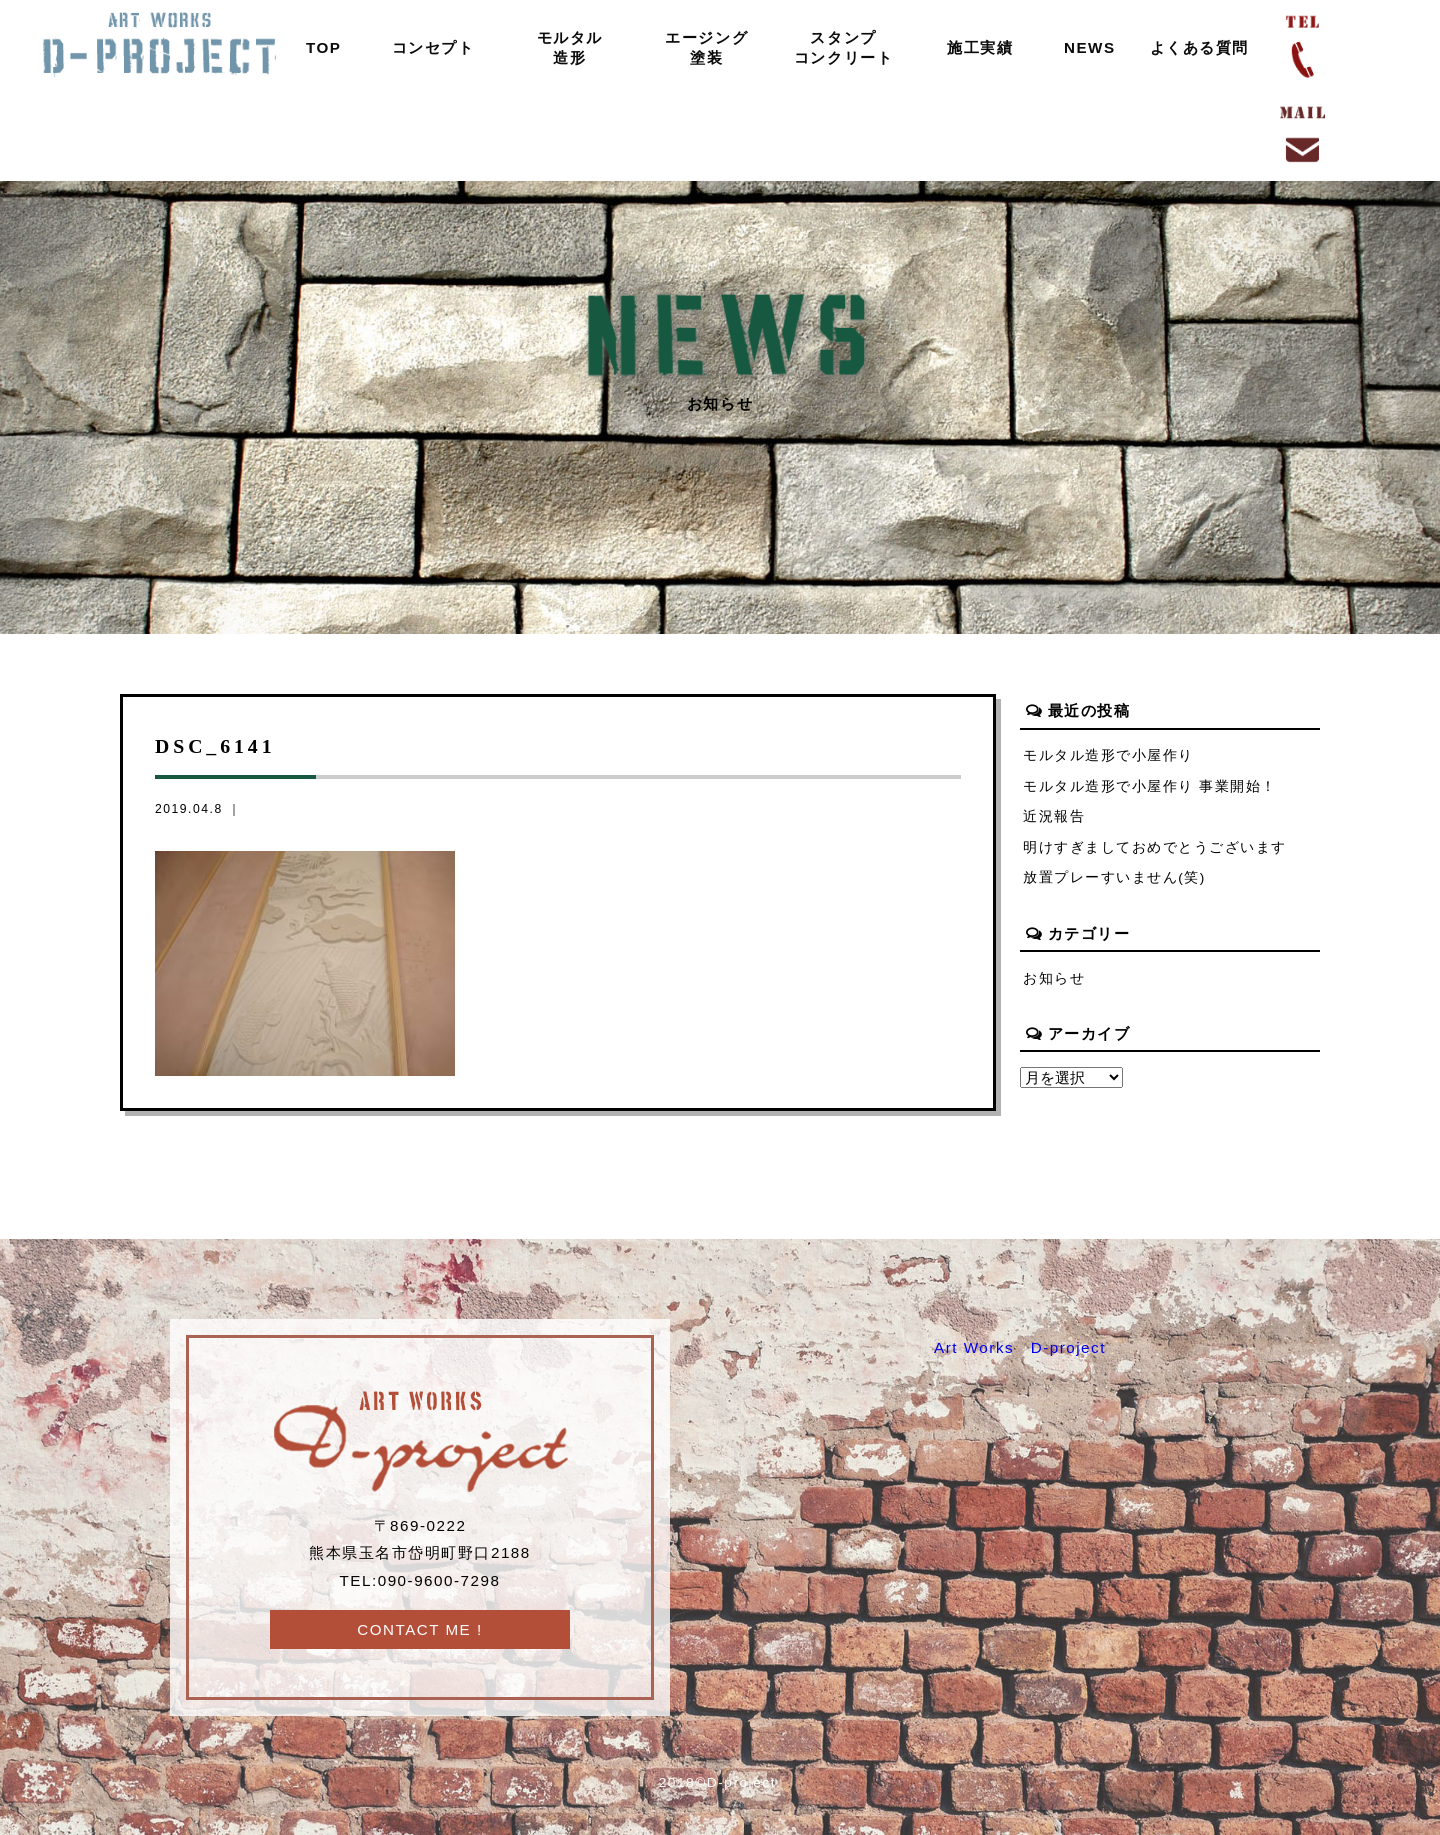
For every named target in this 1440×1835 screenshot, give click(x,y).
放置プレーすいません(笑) (1114, 878)
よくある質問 (1198, 47)
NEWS (1090, 47)
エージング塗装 (706, 47)
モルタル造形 (569, 47)
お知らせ (1054, 978)
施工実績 (980, 47)
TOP (324, 47)
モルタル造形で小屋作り (1108, 755)
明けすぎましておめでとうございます (1155, 847)
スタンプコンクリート (843, 47)
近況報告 (1054, 816)
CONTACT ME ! (420, 1629)
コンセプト (432, 47)
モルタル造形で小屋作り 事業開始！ (1150, 786)
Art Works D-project (1020, 1347)
